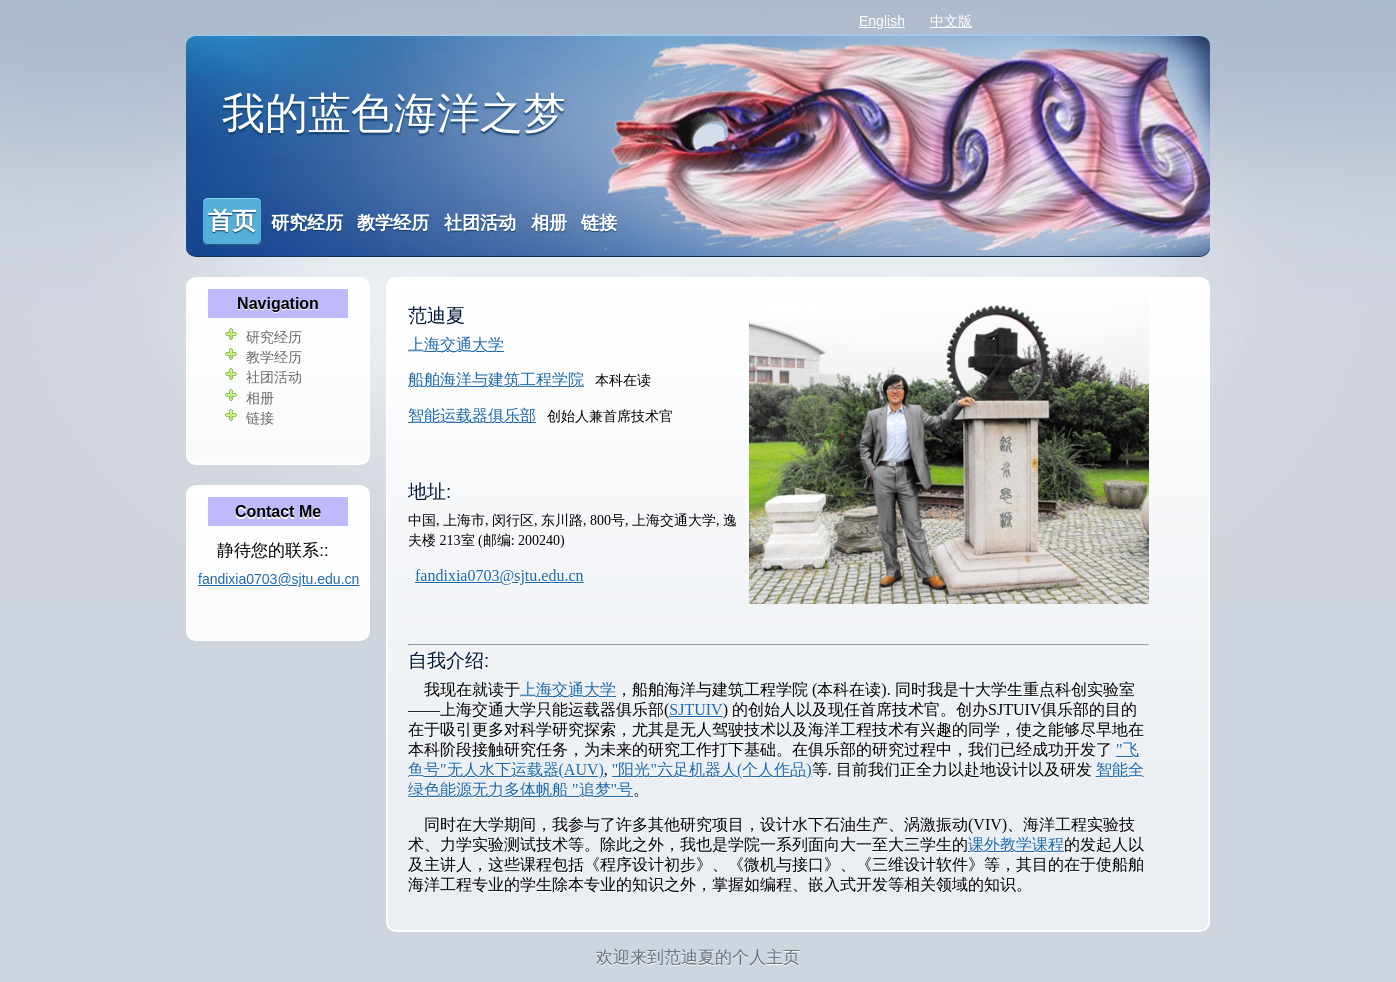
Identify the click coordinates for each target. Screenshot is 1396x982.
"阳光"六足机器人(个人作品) (712, 769)
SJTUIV (695, 709)
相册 (549, 222)
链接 (599, 222)
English (882, 21)
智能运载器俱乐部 (472, 415)
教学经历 (393, 222)
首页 (232, 220)
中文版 (951, 21)
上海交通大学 (456, 344)
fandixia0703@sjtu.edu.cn (499, 575)
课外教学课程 (1016, 844)
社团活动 (480, 222)
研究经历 (307, 222)
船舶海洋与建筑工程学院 (496, 379)
